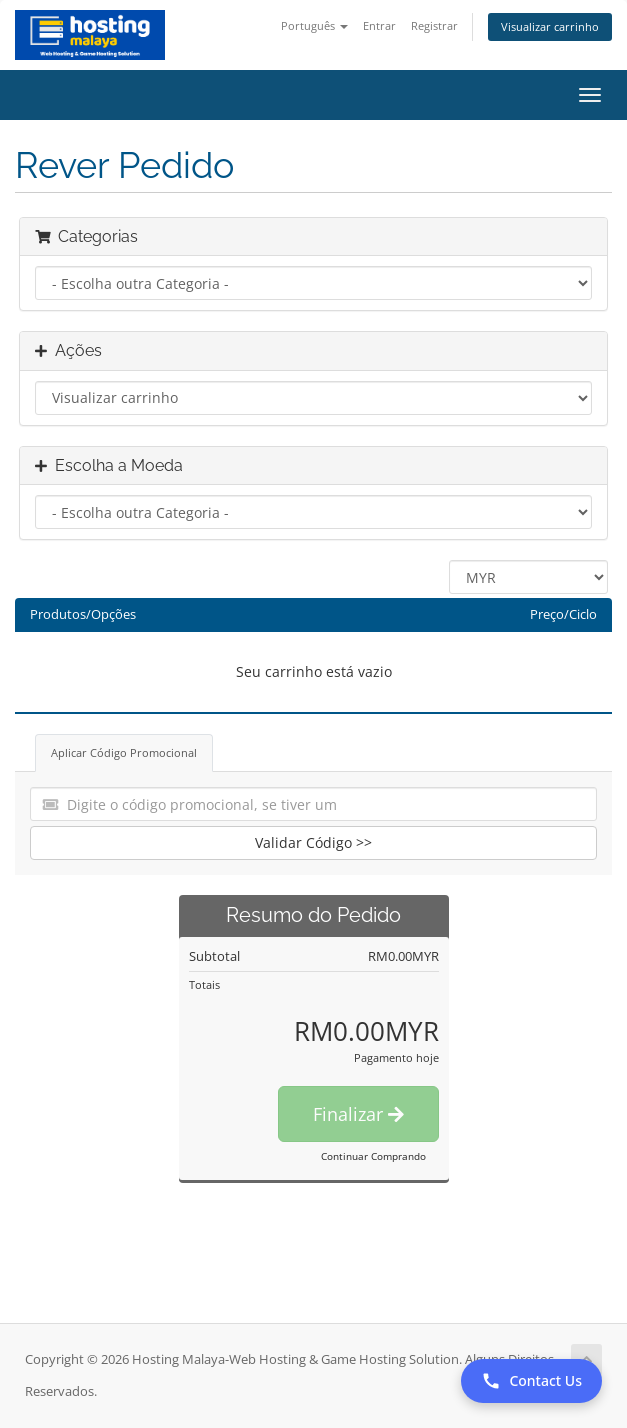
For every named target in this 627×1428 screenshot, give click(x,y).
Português (314, 25)
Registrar (434, 25)
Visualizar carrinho (550, 26)
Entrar (379, 25)
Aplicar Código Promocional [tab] (124, 752)
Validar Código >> (313, 842)
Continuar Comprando (373, 1156)
